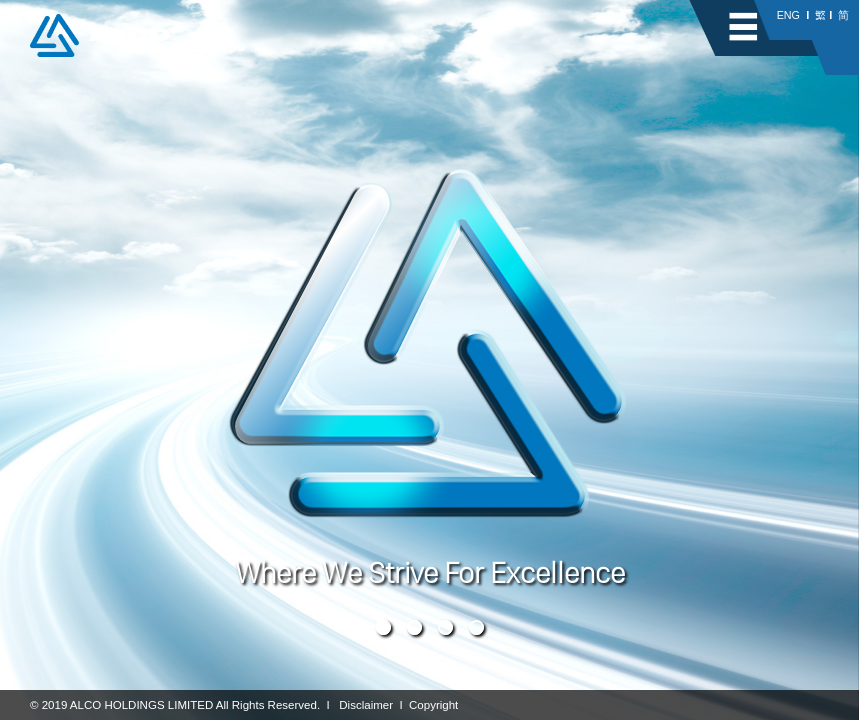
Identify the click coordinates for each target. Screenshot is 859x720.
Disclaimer (366, 705)
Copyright (433, 705)
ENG (788, 15)
